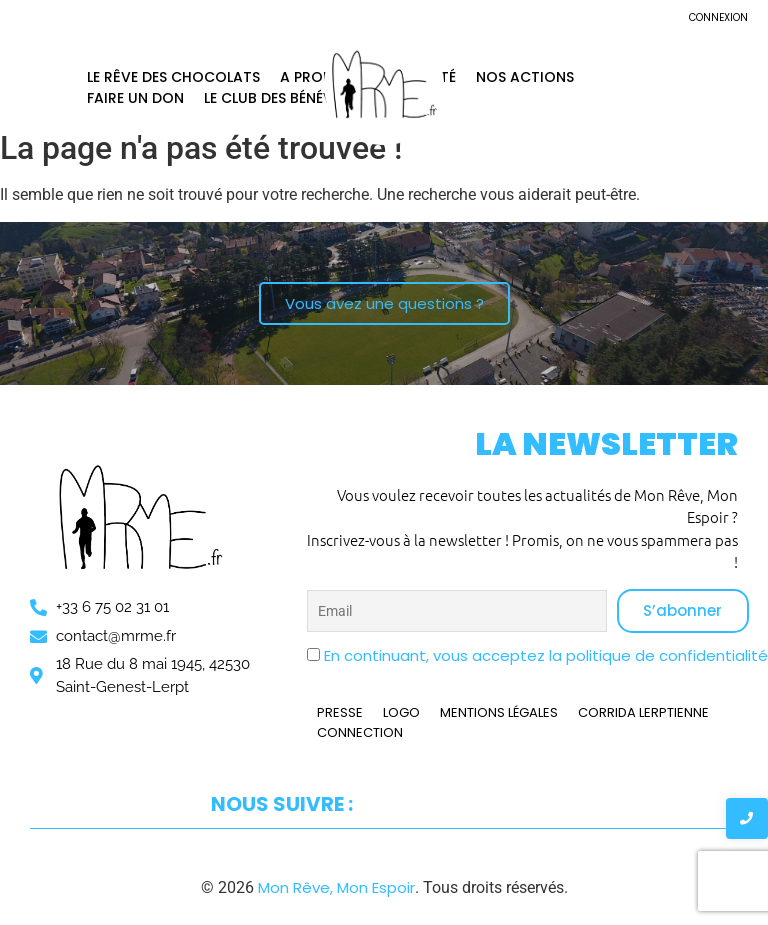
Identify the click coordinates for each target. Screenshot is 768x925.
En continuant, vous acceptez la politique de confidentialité (546, 655)
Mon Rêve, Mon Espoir (336, 887)
